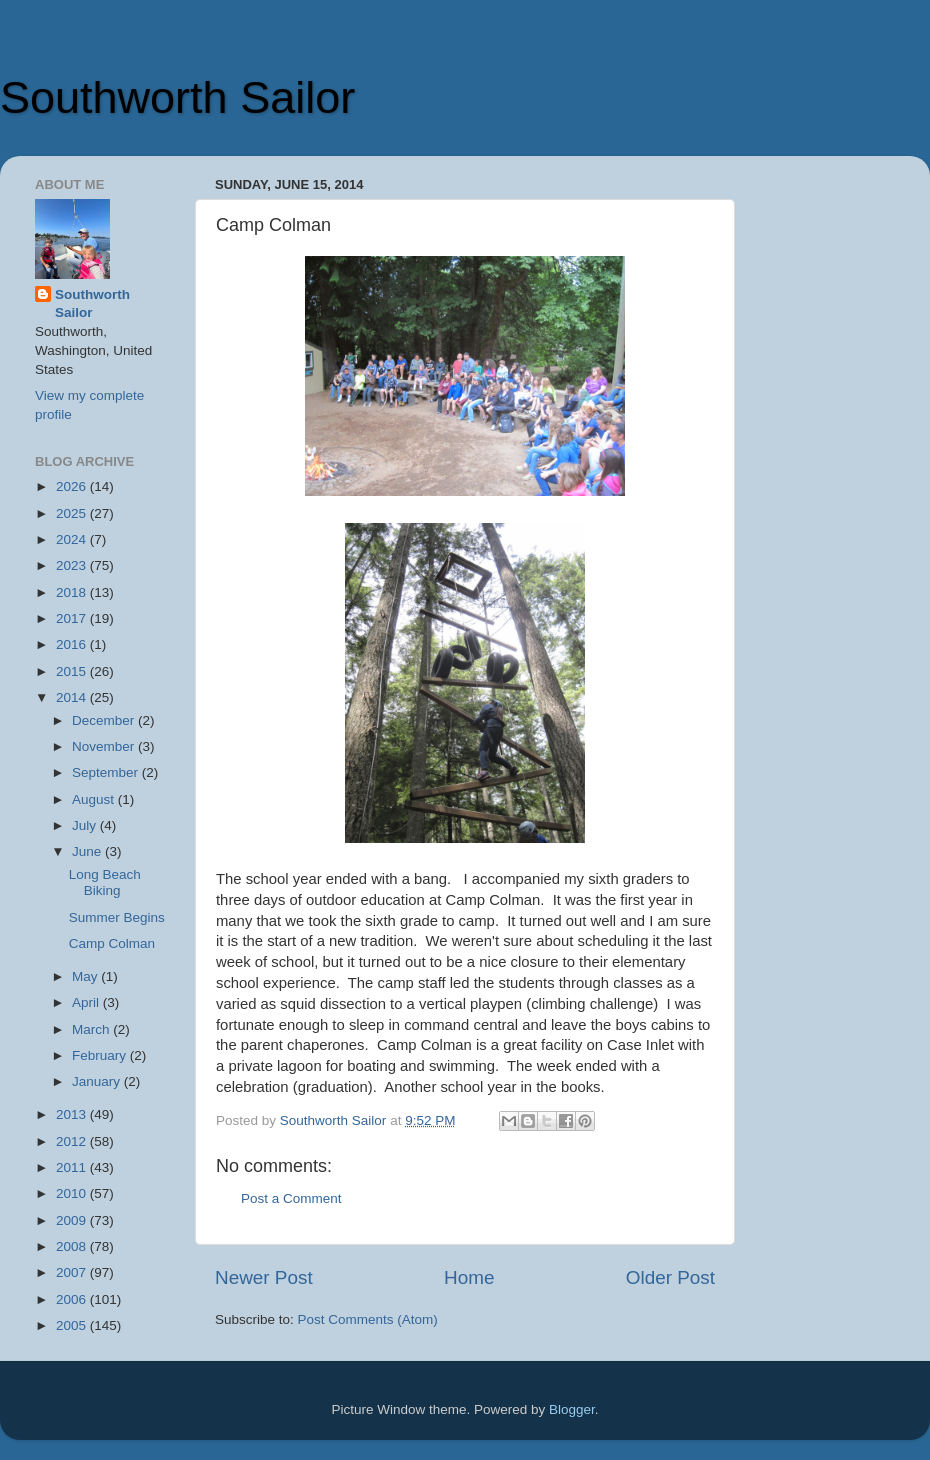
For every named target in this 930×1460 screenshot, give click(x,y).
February (101, 1055)
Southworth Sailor (177, 97)
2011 (73, 1167)
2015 (73, 671)
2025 (73, 513)
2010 (73, 1193)
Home (469, 1277)
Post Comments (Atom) (368, 1319)
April (87, 1002)
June (88, 851)
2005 (73, 1325)
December (105, 720)
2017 (73, 618)
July (86, 825)
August (95, 799)
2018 (73, 592)
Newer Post (264, 1277)
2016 (73, 644)
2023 (73, 565)
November (105, 746)
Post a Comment (291, 1198)
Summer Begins (117, 917)
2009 (73, 1220)
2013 (73, 1114)
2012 (73, 1141)
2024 (73, 539)
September (107, 772)
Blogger (572, 1409)
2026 (73, 486)
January (98, 1081)
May (86, 976)
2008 (73, 1246)
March (92, 1029)
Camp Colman (112, 943)
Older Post (670, 1277)
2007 (73, 1272)
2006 (73, 1299)
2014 (73, 697)
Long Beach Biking (105, 882)
